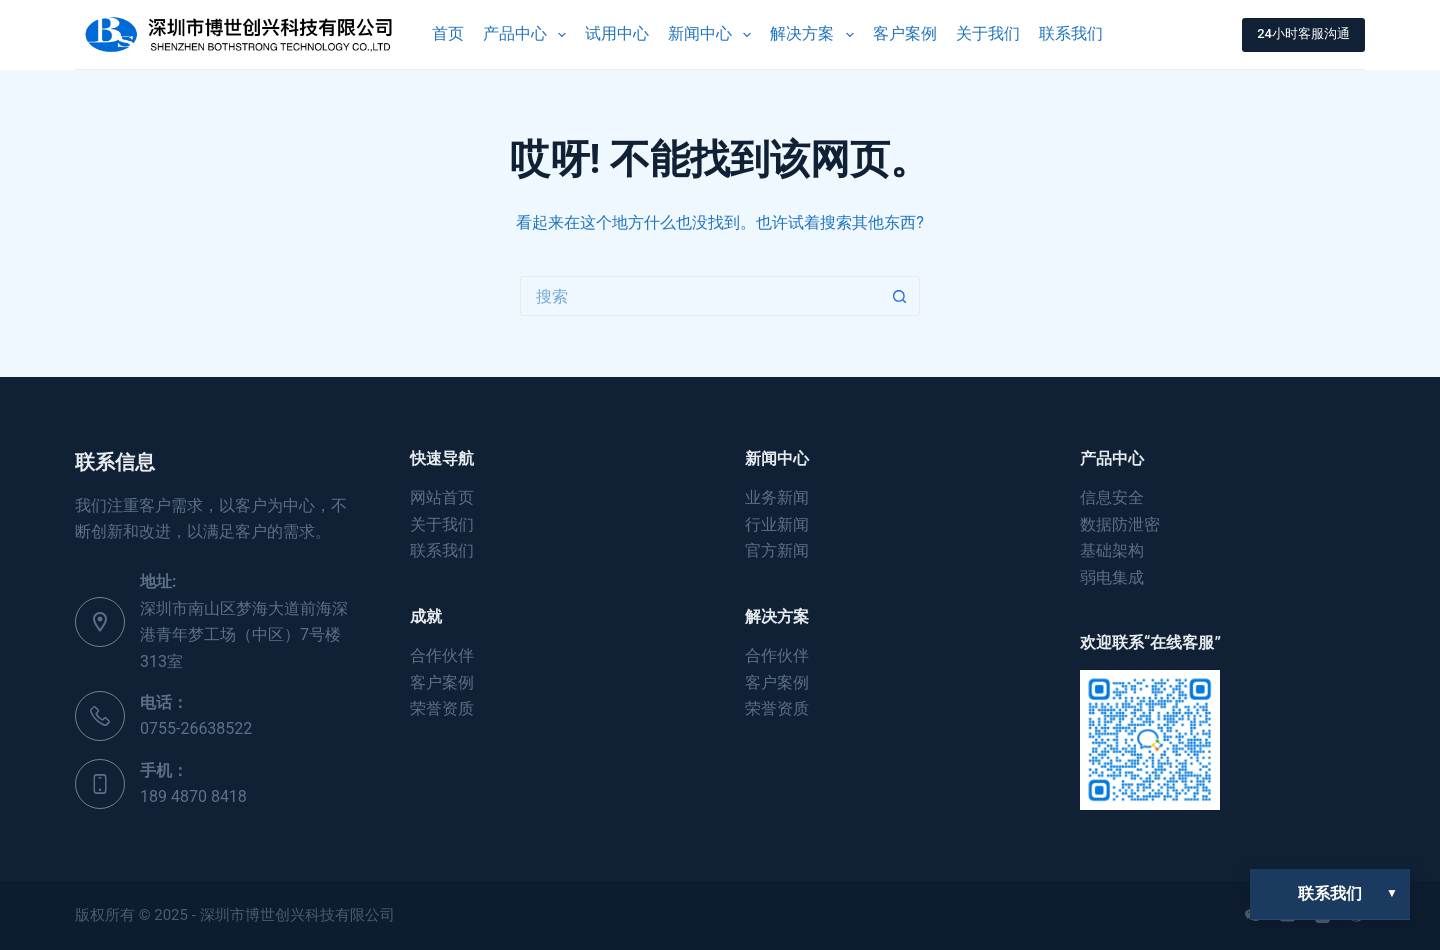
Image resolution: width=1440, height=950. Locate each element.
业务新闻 (777, 497)
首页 (448, 33)
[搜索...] (700, 296)
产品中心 (528, 35)
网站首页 (442, 497)
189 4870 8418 (193, 796)
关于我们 (988, 33)
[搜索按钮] (900, 296)
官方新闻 (777, 550)
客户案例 (905, 33)
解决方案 (815, 35)
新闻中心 (713, 35)
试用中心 (617, 33)
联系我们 (1071, 33)
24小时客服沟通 (1303, 33)
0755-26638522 (196, 728)
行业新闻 (777, 524)
